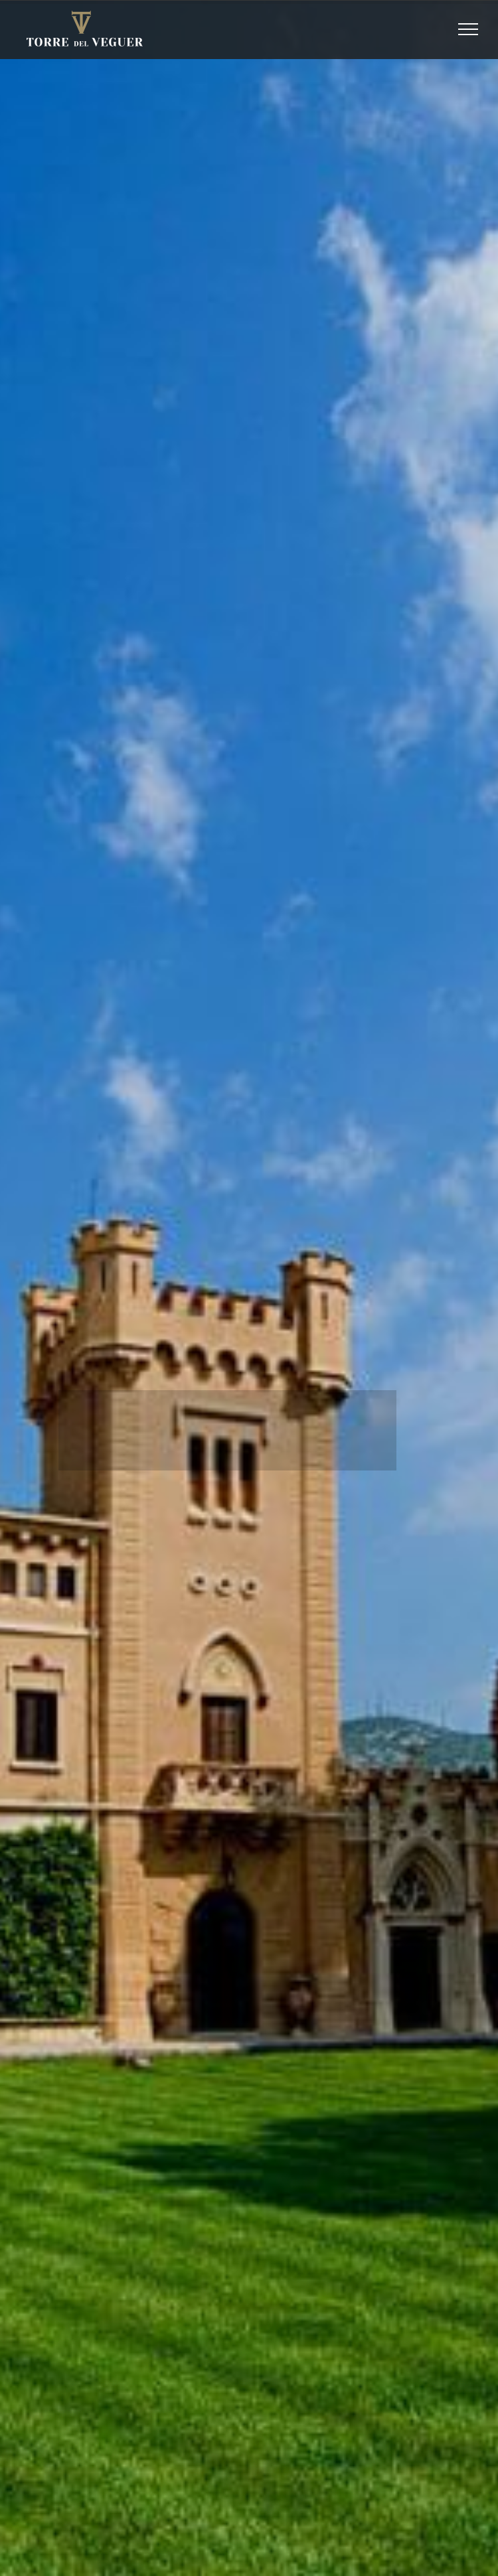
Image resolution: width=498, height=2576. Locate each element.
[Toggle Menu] (468, 29)
